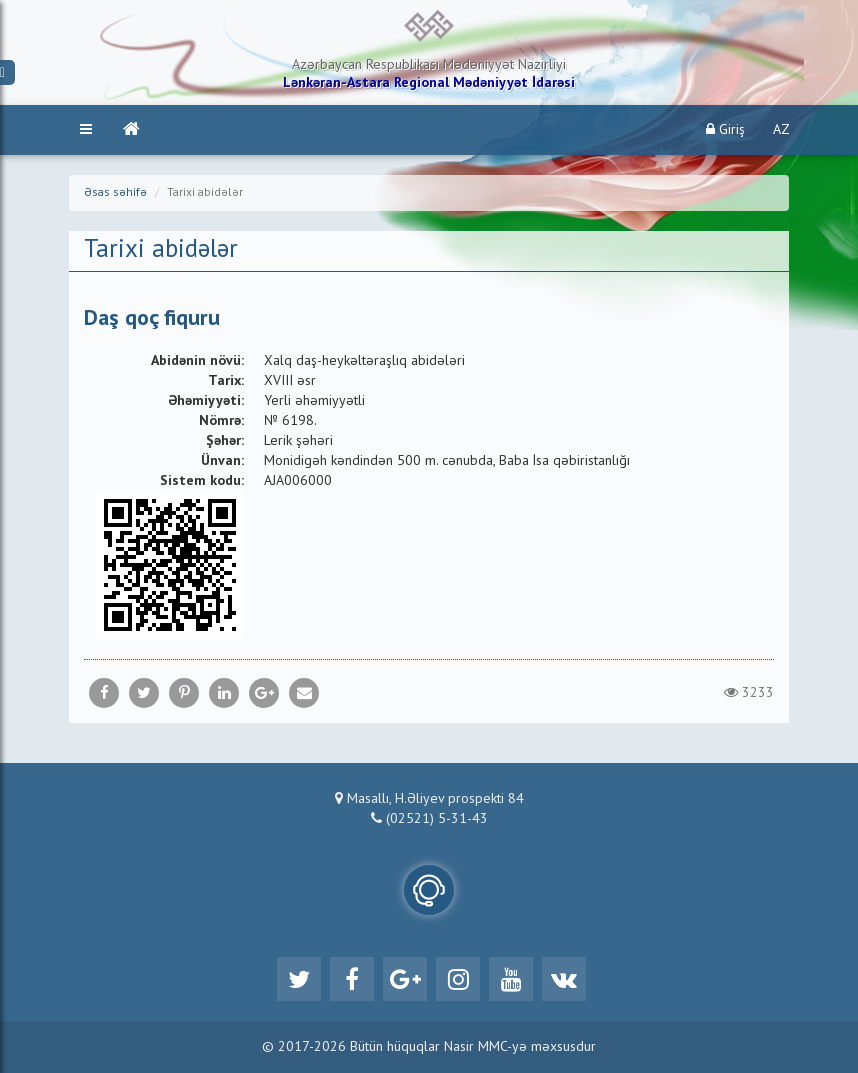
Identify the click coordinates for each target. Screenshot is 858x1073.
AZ (781, 130)
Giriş (725, 129)
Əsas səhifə (115, 193)
